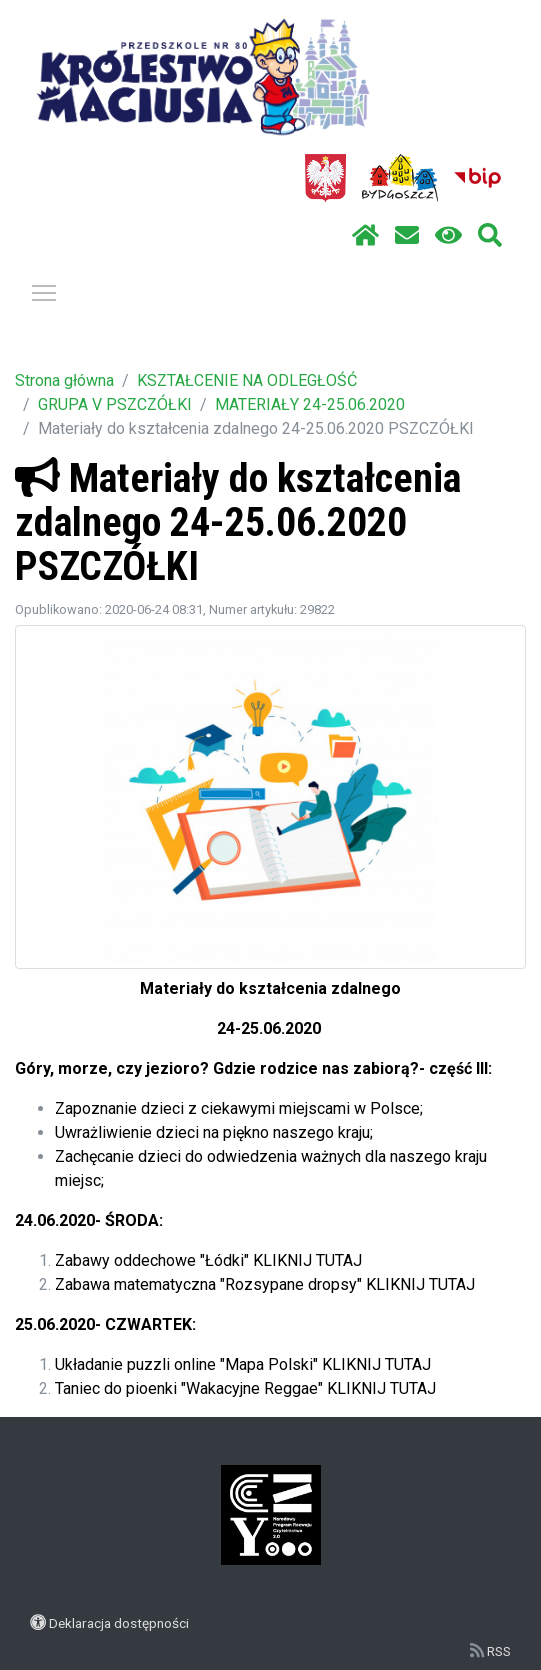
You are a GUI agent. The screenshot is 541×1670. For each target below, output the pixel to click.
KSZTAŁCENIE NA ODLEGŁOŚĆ (247, 380)
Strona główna (64, 380)
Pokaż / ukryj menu (45, 289)
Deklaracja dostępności (119, 1623)
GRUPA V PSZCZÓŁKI (115, 404)
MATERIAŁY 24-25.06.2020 (310, 404)
